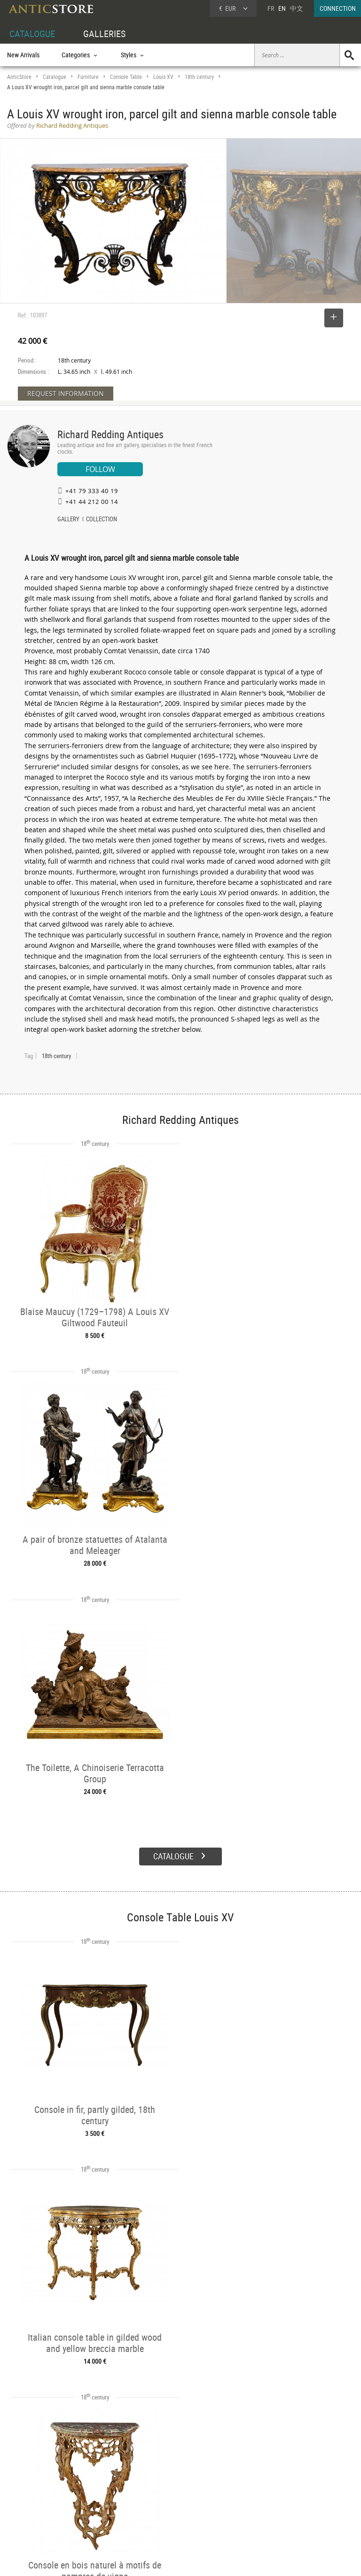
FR (270, 8)
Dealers (164, 2487)
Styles (88, 2498)
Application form (35, 2518)
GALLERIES (104, 33)
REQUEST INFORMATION (65, 393)
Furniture (88, 76)
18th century (199, 76)
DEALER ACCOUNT (31, 2476)
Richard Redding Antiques (110, 434)
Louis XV (163, 76)
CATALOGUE (32, 33)
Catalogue (54, 76)
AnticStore (19, 76)
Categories (94, 2487)
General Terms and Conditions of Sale (200, 2559)
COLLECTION (101, 520)
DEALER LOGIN (36, 2497)
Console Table (126, 76)
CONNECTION (338, 8)
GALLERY (68, 520)
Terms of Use (133, 2559)
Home (271, 2491)
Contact (273, 2500)
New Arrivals (23, 54)
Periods (90, 2509)
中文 (296, 8)
